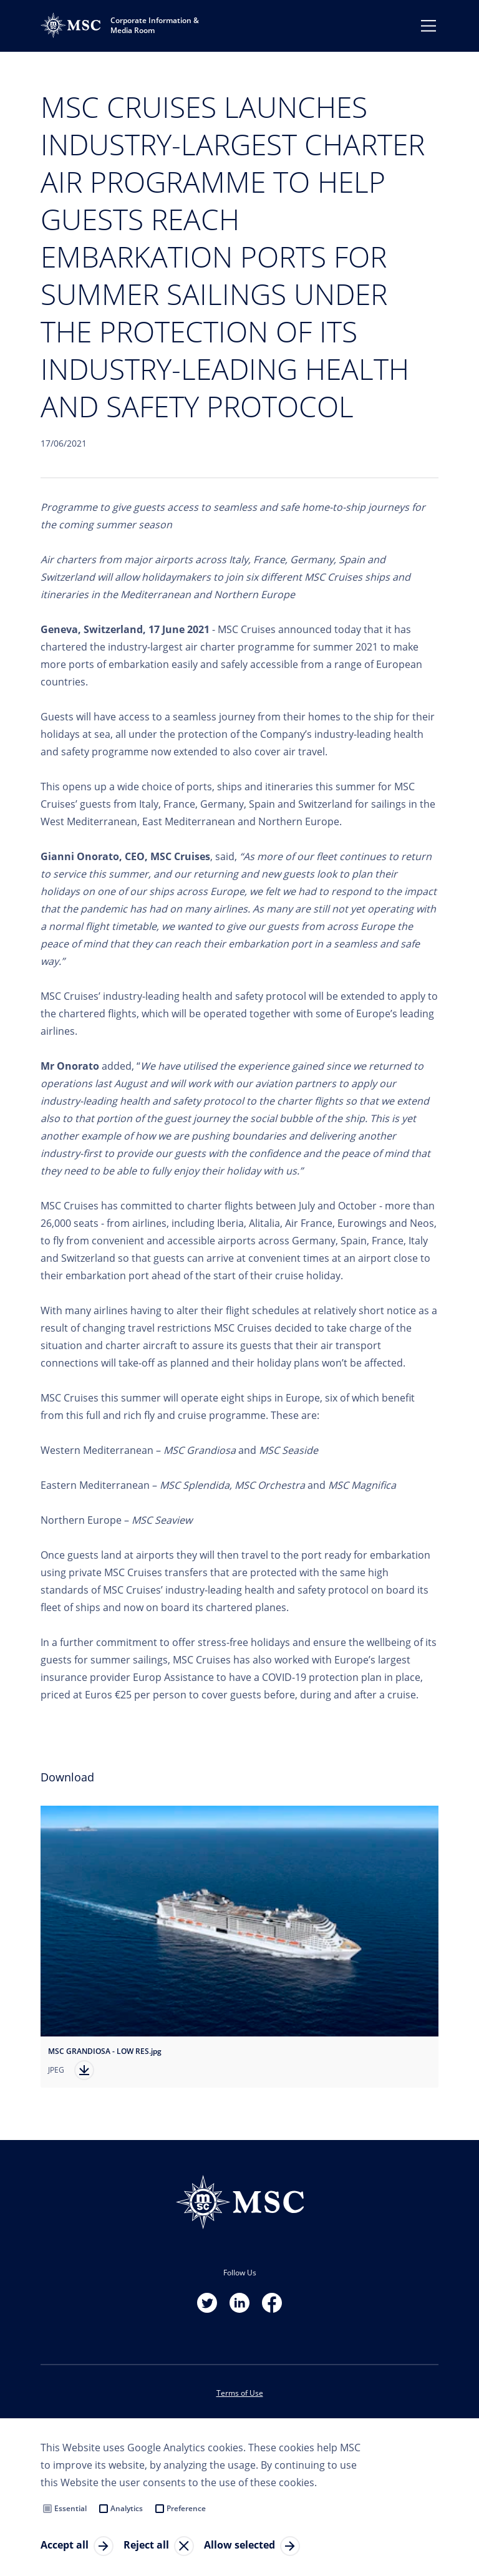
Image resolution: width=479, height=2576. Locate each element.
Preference (186, 2508)
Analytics (126, 2508)
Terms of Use (239, 2393)
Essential (70, 2508)
